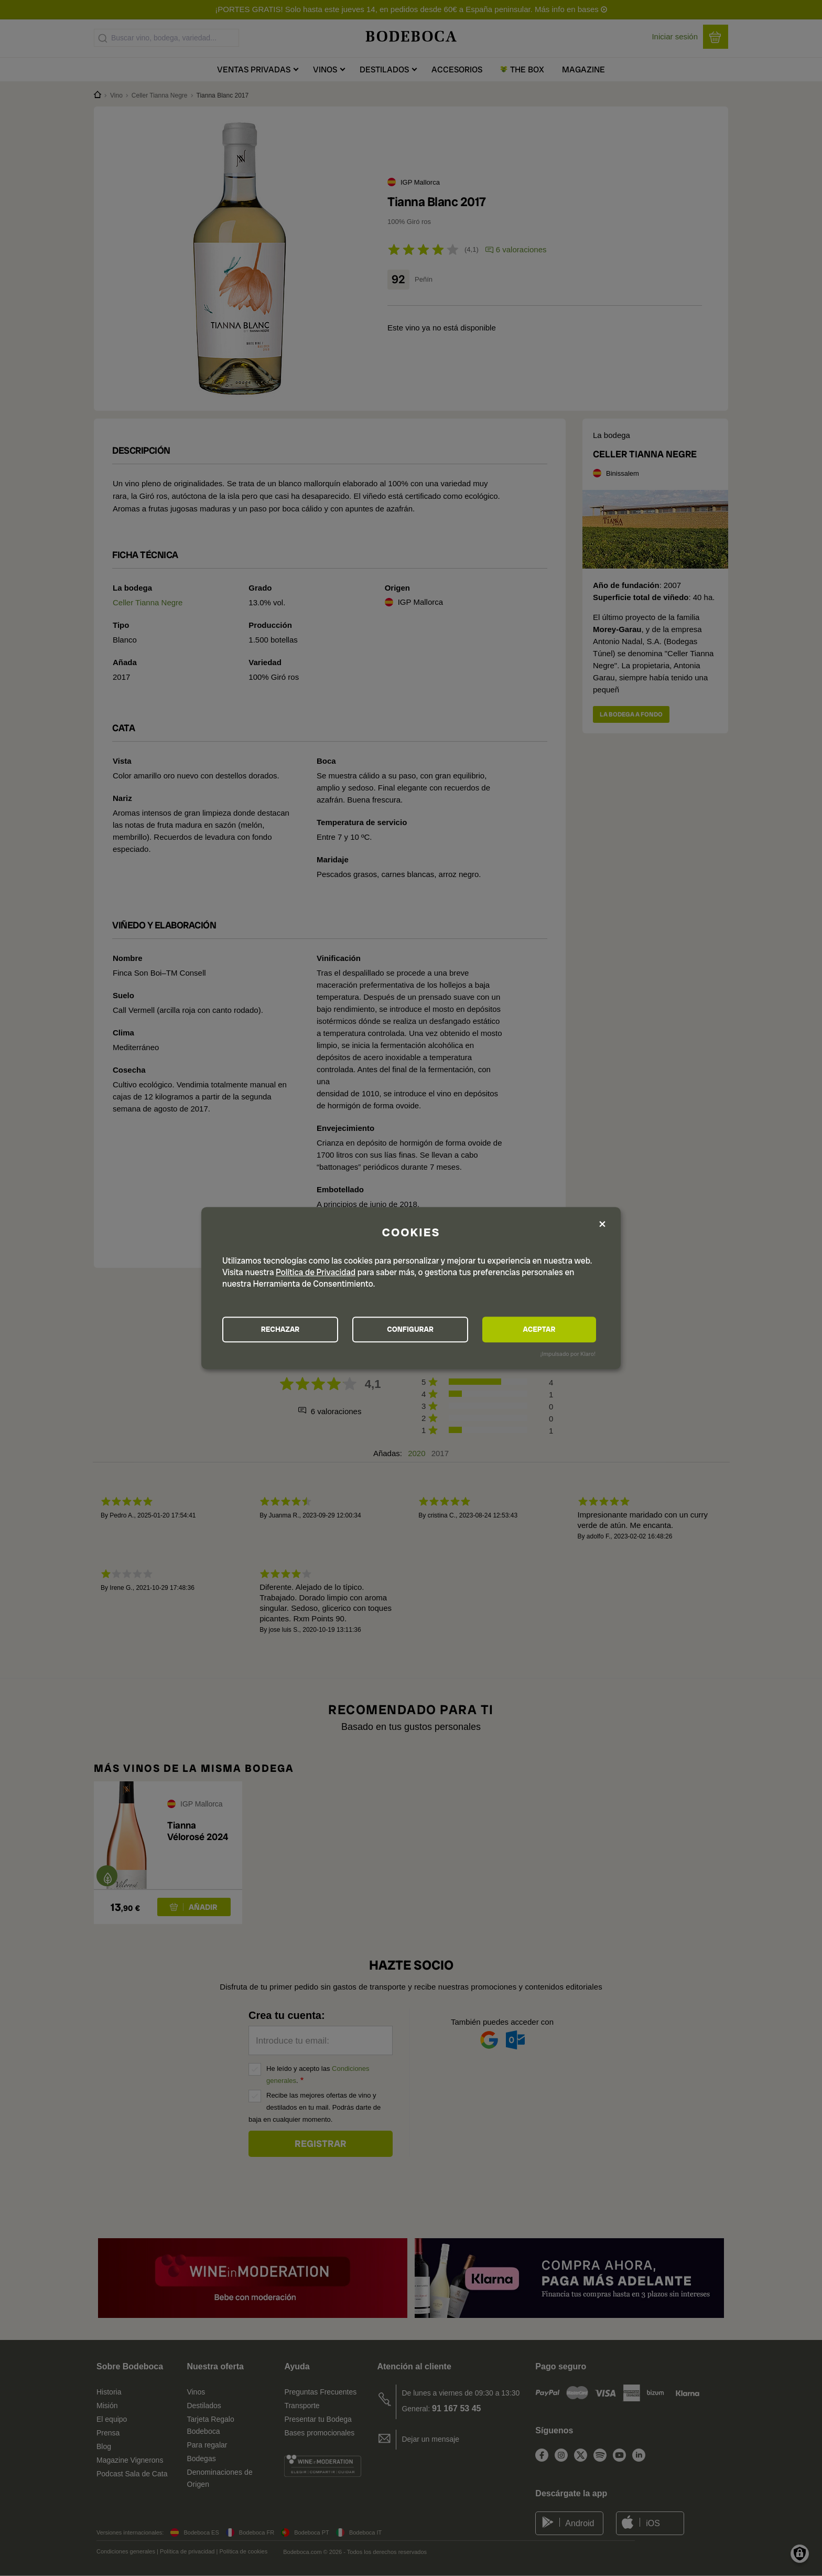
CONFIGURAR (410, 1329)
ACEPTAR (539, 1329)
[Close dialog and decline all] (602, 1224)
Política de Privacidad (315, 1272)
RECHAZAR (280, 1329)
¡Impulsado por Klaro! (568, 1354)
